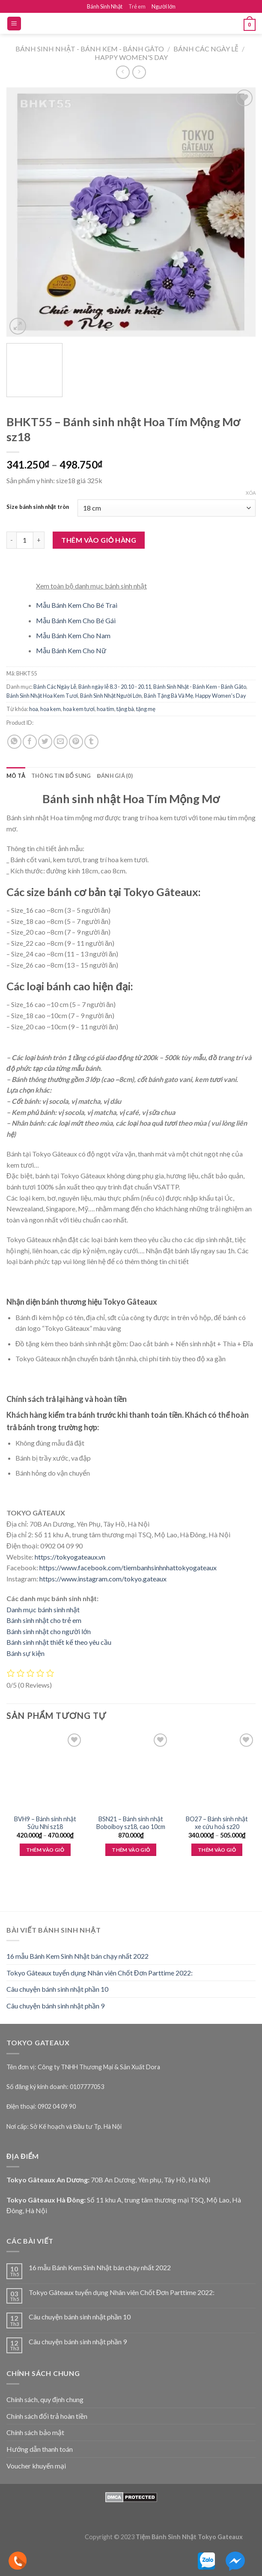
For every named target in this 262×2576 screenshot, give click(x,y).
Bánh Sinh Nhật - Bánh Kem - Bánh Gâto (89, 49)
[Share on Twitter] (45, 742)
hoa (33, 708)
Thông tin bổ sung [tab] (61, 775)
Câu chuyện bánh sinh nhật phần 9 (55, 2006)
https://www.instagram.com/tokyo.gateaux (103, 1579)
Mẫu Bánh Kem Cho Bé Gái (76, 620)
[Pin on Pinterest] (76, 742)
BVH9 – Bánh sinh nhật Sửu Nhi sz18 (45, 1823)
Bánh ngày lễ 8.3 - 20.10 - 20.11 (114, 686)
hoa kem (50, 708)
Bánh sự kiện (25, 1653)
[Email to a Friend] (61, 742)
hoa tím (105, 708)
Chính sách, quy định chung (44, 2399)
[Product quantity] (24, 540)
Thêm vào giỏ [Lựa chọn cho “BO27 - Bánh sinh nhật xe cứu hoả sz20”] (217, 1850)
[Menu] (14, 24)
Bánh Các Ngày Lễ (205, 49)
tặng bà (125, 708)
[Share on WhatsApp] (14, 742)
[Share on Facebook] (30, 742)
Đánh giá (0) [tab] (115, 775)
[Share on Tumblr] (91, 742)
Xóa (251, 493)
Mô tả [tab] (15, 775)
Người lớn (164, 6)
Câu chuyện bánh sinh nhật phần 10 (57, 1989)
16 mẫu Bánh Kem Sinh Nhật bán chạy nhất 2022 (77, 1956)
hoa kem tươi (79, 708)
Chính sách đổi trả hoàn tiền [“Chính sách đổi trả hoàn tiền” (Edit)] (46, 2416)
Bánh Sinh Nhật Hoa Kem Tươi (42, 695)
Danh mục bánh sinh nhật (43, 1609)
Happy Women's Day (131, 57)
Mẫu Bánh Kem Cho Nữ (71, 650)
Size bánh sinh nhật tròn (37, 507)
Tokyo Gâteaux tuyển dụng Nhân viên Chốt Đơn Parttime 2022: (99, 1973)
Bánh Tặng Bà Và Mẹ (168, 695)
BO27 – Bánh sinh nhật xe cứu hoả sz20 (217, 1823)
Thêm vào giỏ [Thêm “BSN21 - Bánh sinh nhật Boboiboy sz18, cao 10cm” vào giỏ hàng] (131, 1850)
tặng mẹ (145, 708)
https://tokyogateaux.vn (70, 1557)
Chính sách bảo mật (35, 2432)
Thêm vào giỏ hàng (98, 540)
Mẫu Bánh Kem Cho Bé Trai (76, 605)
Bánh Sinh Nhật (104, 6)
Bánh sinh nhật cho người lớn (48, 1631)
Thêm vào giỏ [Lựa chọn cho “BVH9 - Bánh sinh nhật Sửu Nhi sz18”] (45, 1850)
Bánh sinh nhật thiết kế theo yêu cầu (58, 1642)
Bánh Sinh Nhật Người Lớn (111, 695)
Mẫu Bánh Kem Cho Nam (73, 635)
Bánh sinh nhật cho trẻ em (43, 1620)
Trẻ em (137, 6)
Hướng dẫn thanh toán (39, 2449)
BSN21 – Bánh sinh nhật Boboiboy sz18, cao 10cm (130, 1823)
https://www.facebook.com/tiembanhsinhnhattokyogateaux (128, 1567)
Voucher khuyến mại (36, 2466)
